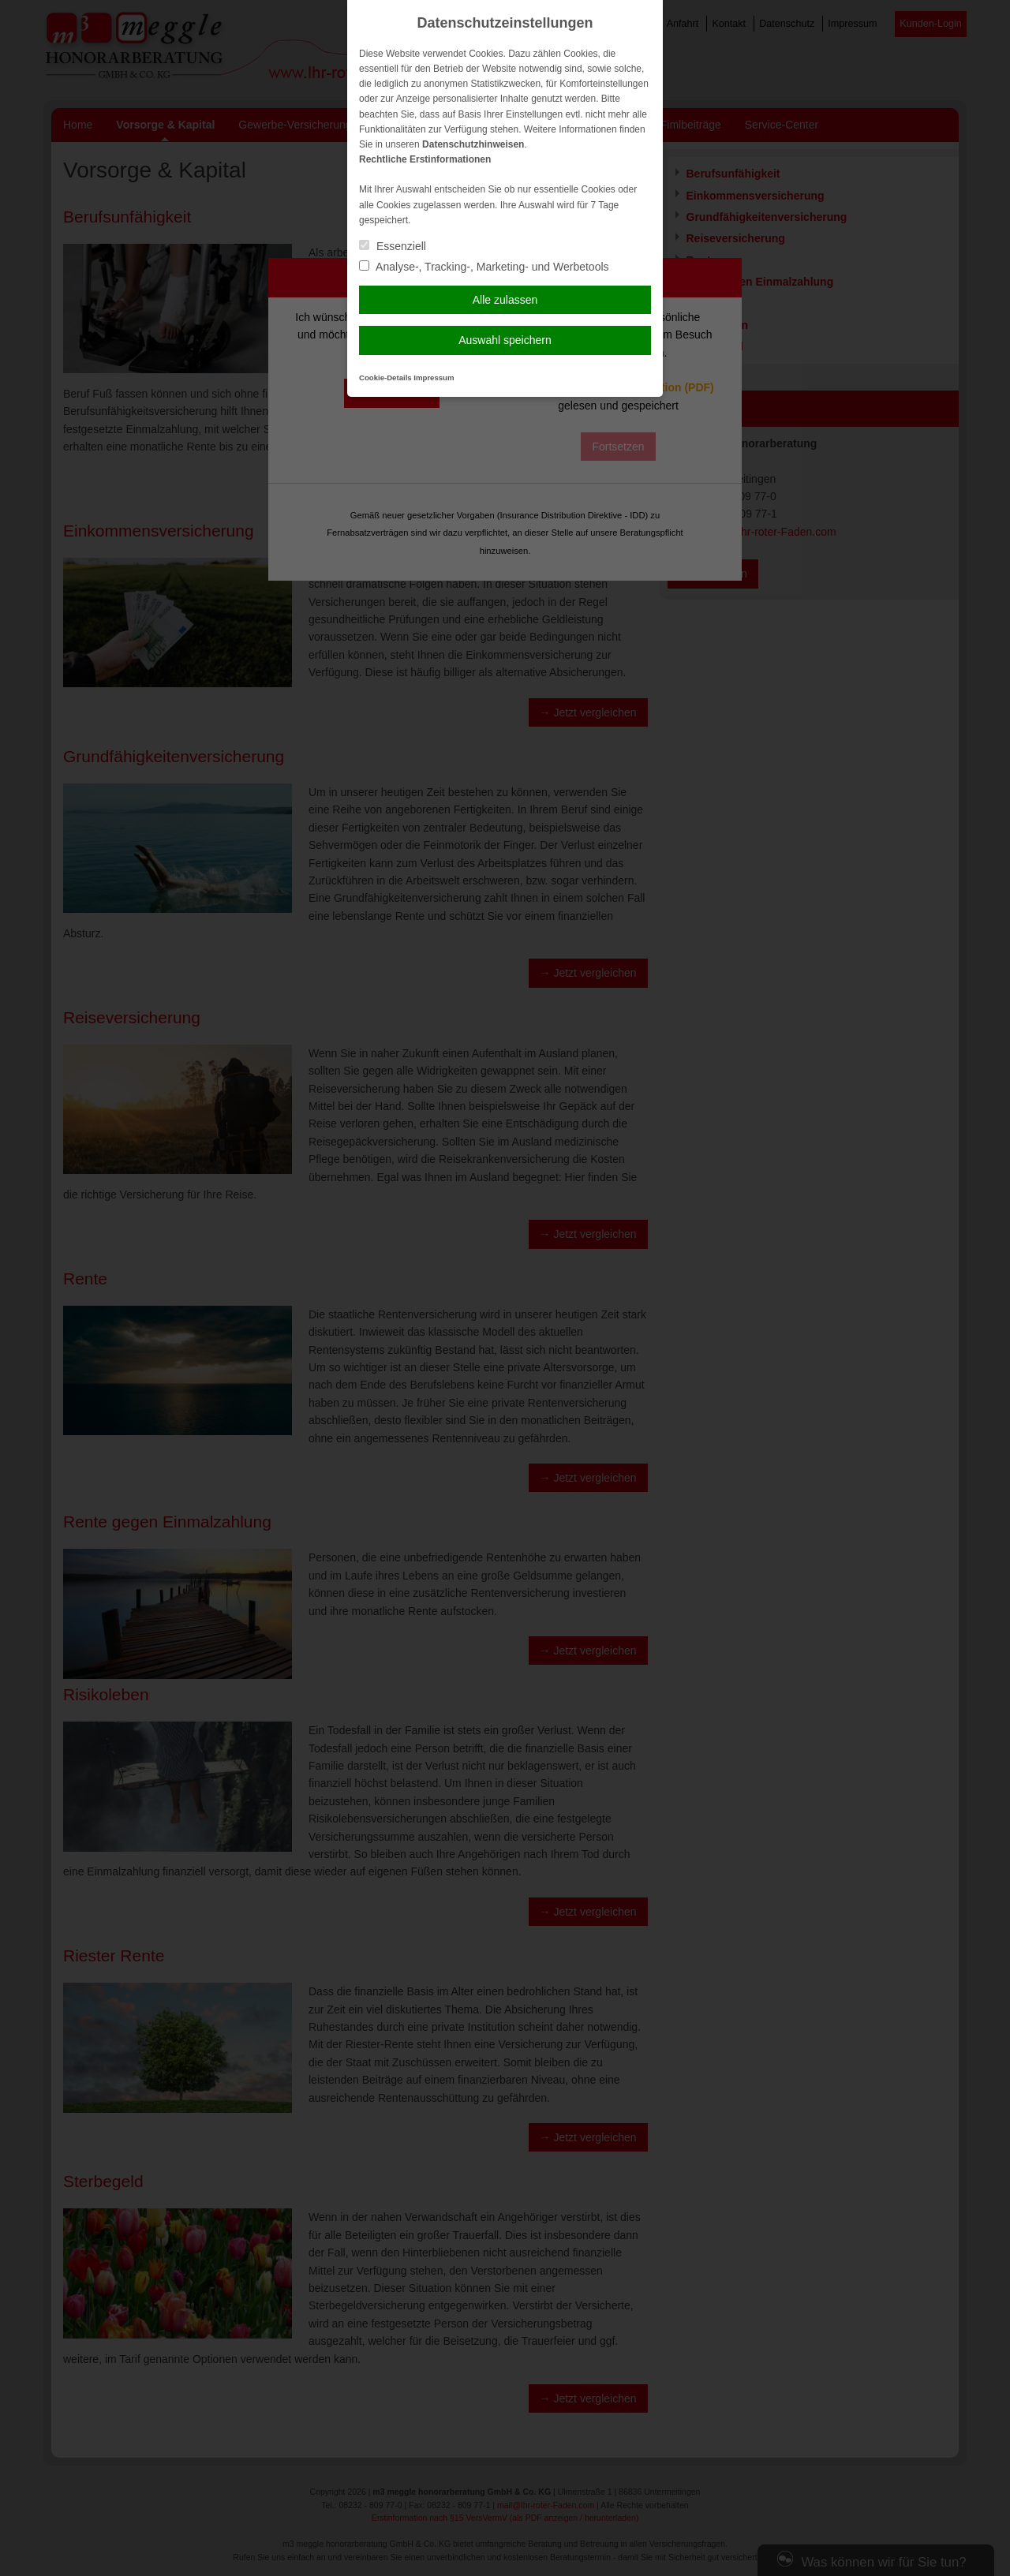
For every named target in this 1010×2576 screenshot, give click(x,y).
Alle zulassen (505, 299)
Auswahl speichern (505, 340)
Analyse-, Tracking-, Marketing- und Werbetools (484, 266)
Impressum (433, 377)
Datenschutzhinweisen (473, 144)
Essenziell (392, 246)
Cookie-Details (385, 377)
